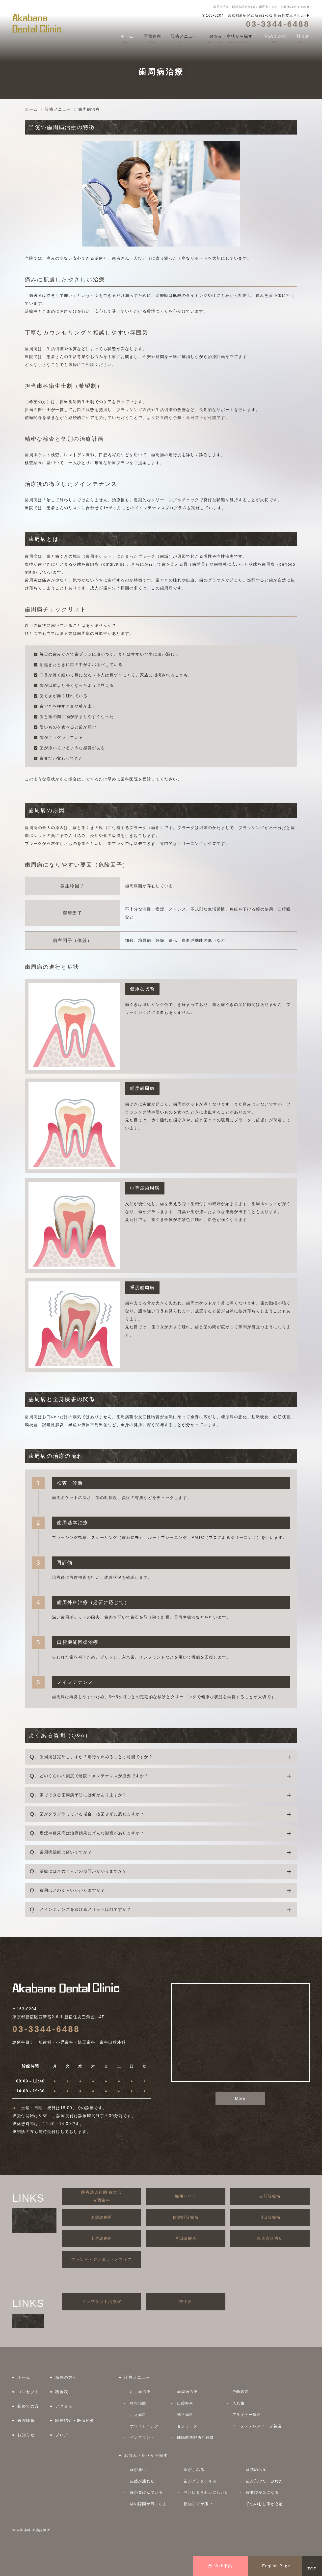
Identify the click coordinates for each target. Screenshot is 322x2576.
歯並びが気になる (262, 2492)
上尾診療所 (101, 2238)
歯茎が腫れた (142, 2481)
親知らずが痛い (198, 2504)
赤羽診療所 (270, 2196)
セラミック (187, 2426)
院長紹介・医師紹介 (74, 2420)
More (240, 2098)
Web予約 (221, 2566)
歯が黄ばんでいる (146, 2492)
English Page (276, 2566)
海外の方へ (66, 2377)
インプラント (142, 2437)
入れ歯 (238, 2403)
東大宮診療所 (270, 2238)
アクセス (64, 2406)
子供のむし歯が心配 (264, 2504)
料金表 (61, 2392)
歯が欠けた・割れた (264, 2481)
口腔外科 (185, 2403)
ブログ (61, 2435)
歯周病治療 (187, 2391)
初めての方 (28, 2406)
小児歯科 (138, 2414)
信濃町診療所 (186, 2217)
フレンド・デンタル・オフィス (101, 2259)
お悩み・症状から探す (146, 2455)
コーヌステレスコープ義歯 (257, 2426)
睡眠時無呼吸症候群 (195, 2437)
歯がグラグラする (200, 2481)
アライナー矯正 (246, 2414)
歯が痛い (138, 2469)
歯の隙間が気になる (148, 2504)
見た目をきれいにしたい (206, 2492)
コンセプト (28, 2392)
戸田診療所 (186, 2238)
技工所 (185, 2301)
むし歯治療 (140, 2391)
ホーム (23, 2377)
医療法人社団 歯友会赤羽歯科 (101, 2196)
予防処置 (240, 2391)
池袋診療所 (101, 2217)
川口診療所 (270, 2217)
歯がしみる (194, 2469)
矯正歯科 (185, 2414)
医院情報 (26, 2420)
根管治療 (138, 2403)
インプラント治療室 (101, 2301)
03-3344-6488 (46, 2029)
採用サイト (186, 2196)
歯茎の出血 (256, 2469)
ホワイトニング (144, 2426)
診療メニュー (137, 2377)
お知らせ (26, 2435)
